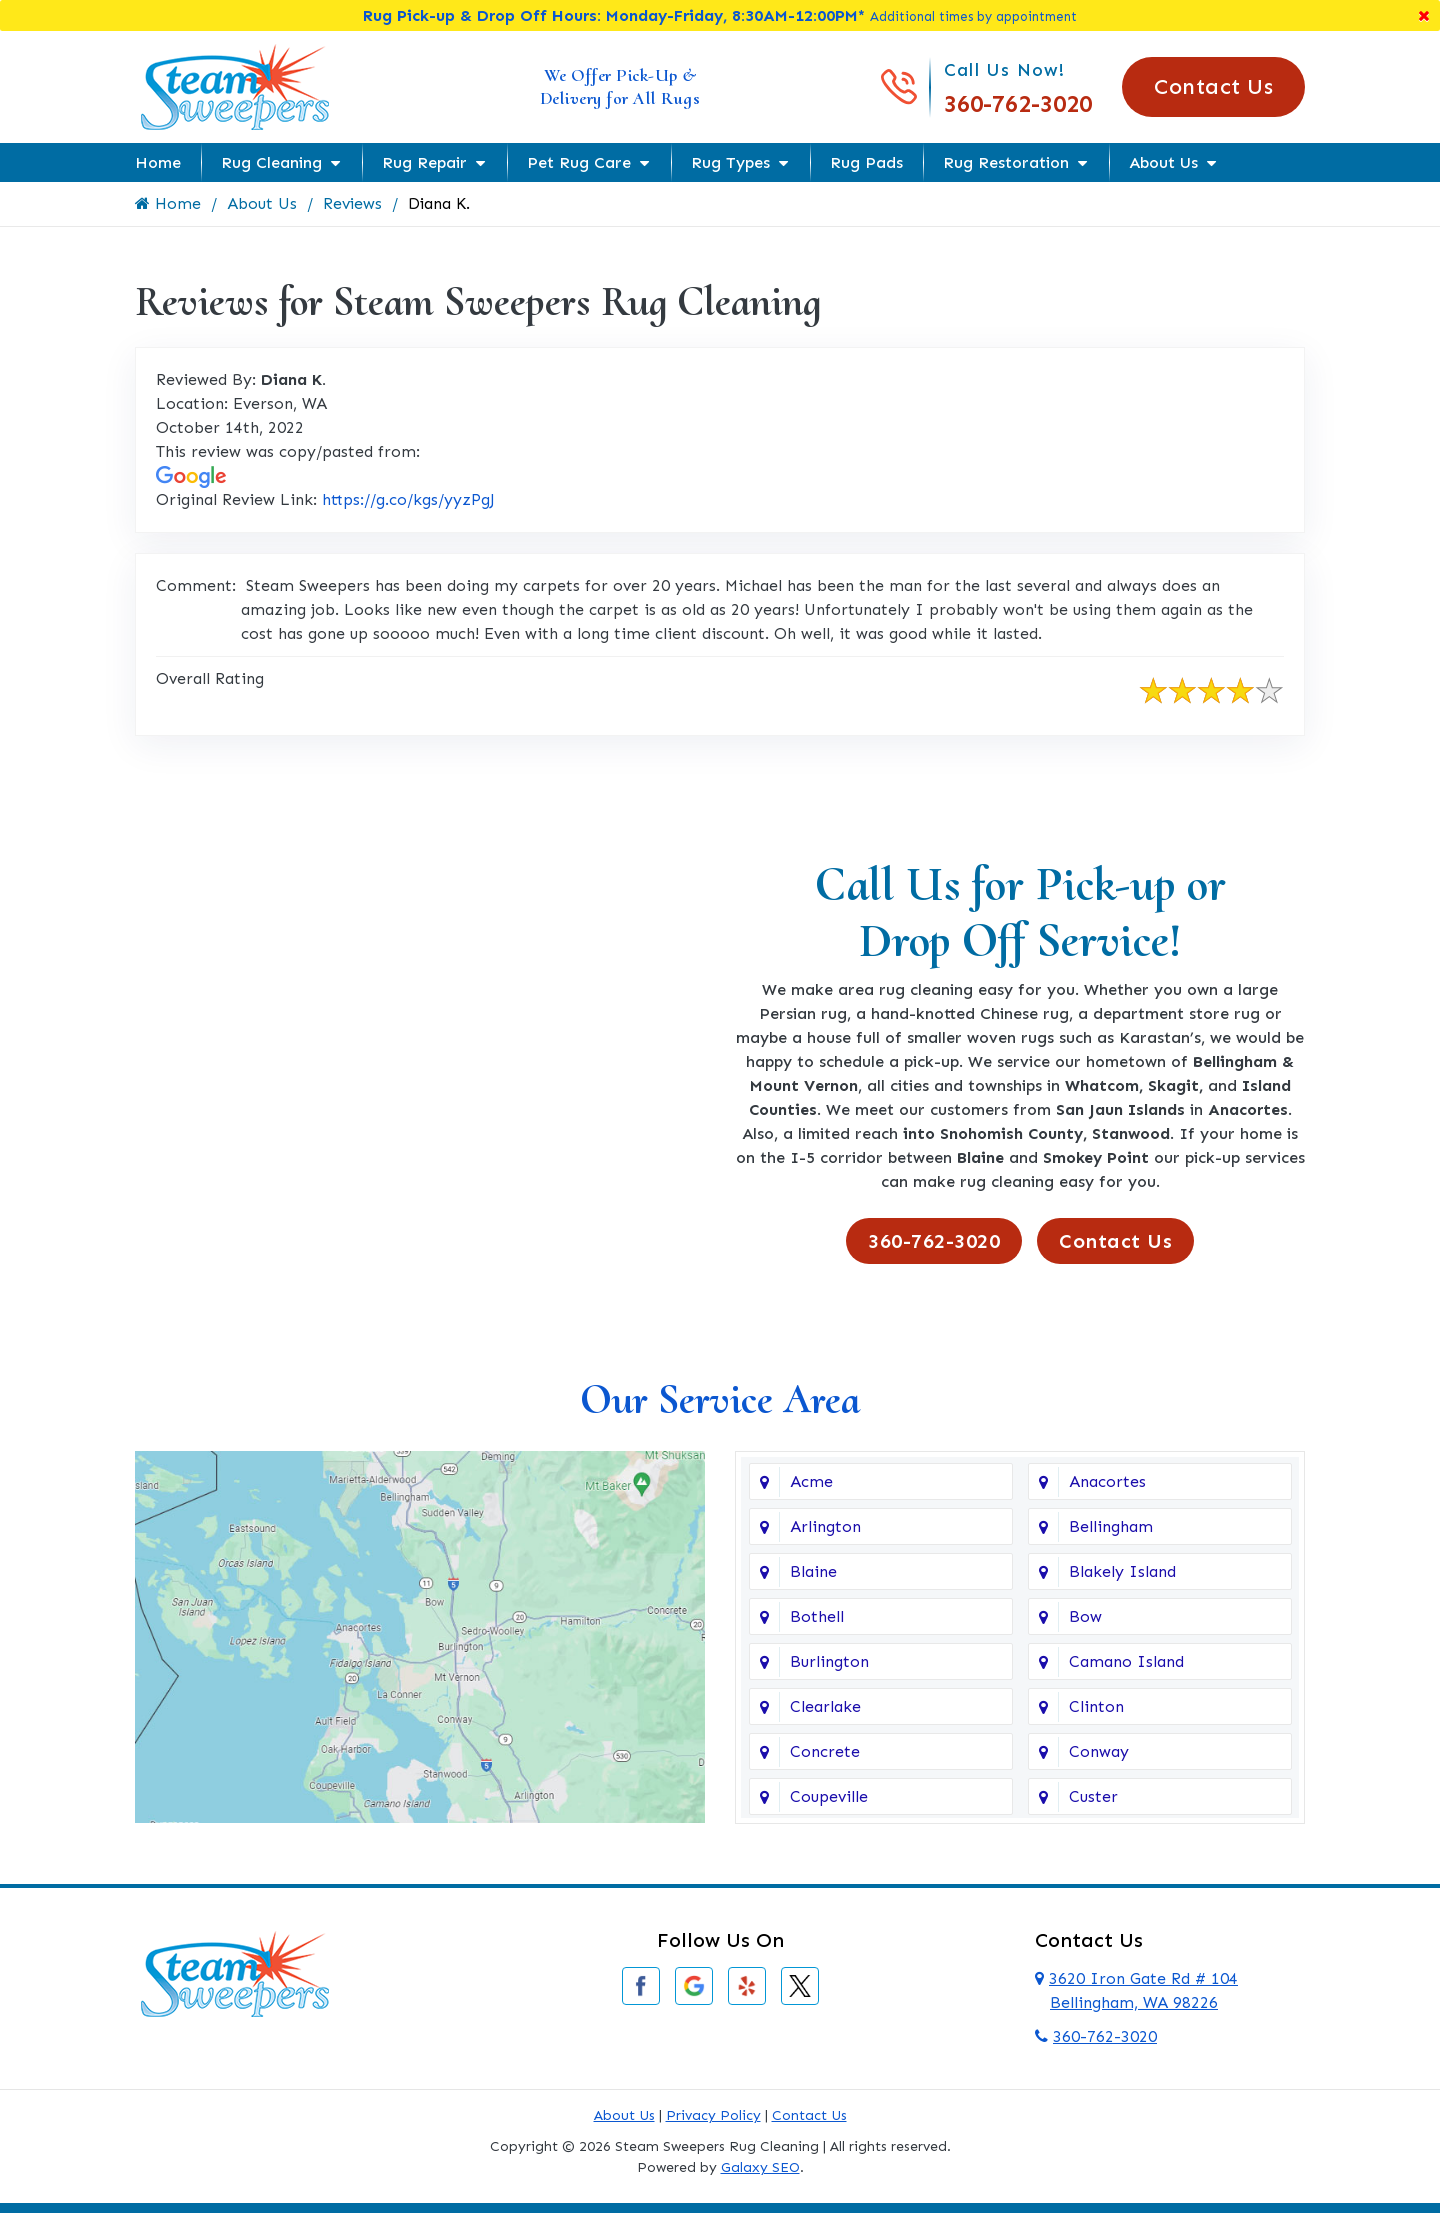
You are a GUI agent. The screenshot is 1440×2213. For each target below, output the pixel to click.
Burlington (829, 1661)
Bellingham (1111, 1526)
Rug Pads (866, 162)
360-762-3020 (1018, 103)
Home (158, 162)
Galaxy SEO (760, 2167)
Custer (1093, 1796)
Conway (1099, 1751)
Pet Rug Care (579, 162)
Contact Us (1213, 86)
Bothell (817, 1616)
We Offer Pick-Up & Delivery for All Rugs (620, 86)
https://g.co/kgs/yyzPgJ (408, 499)
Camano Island (1126, 1661)
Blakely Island (1122, 1571)
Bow (1085, 1616)
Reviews (353, 203)
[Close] (1424, 15)
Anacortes (1107, 1481)
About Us (1163, 162)
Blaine (813, 1571)
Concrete (825, 1751)
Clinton (1096, 1706)
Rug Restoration (1006, 162)
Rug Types (730, 162)
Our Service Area (720, 1399)
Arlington (825, 1526)
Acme (811, 1481)
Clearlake (825, 1706)
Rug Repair (424, 162)
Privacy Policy (713, 2115)
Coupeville (829, 1796)
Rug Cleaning (271, 162)
